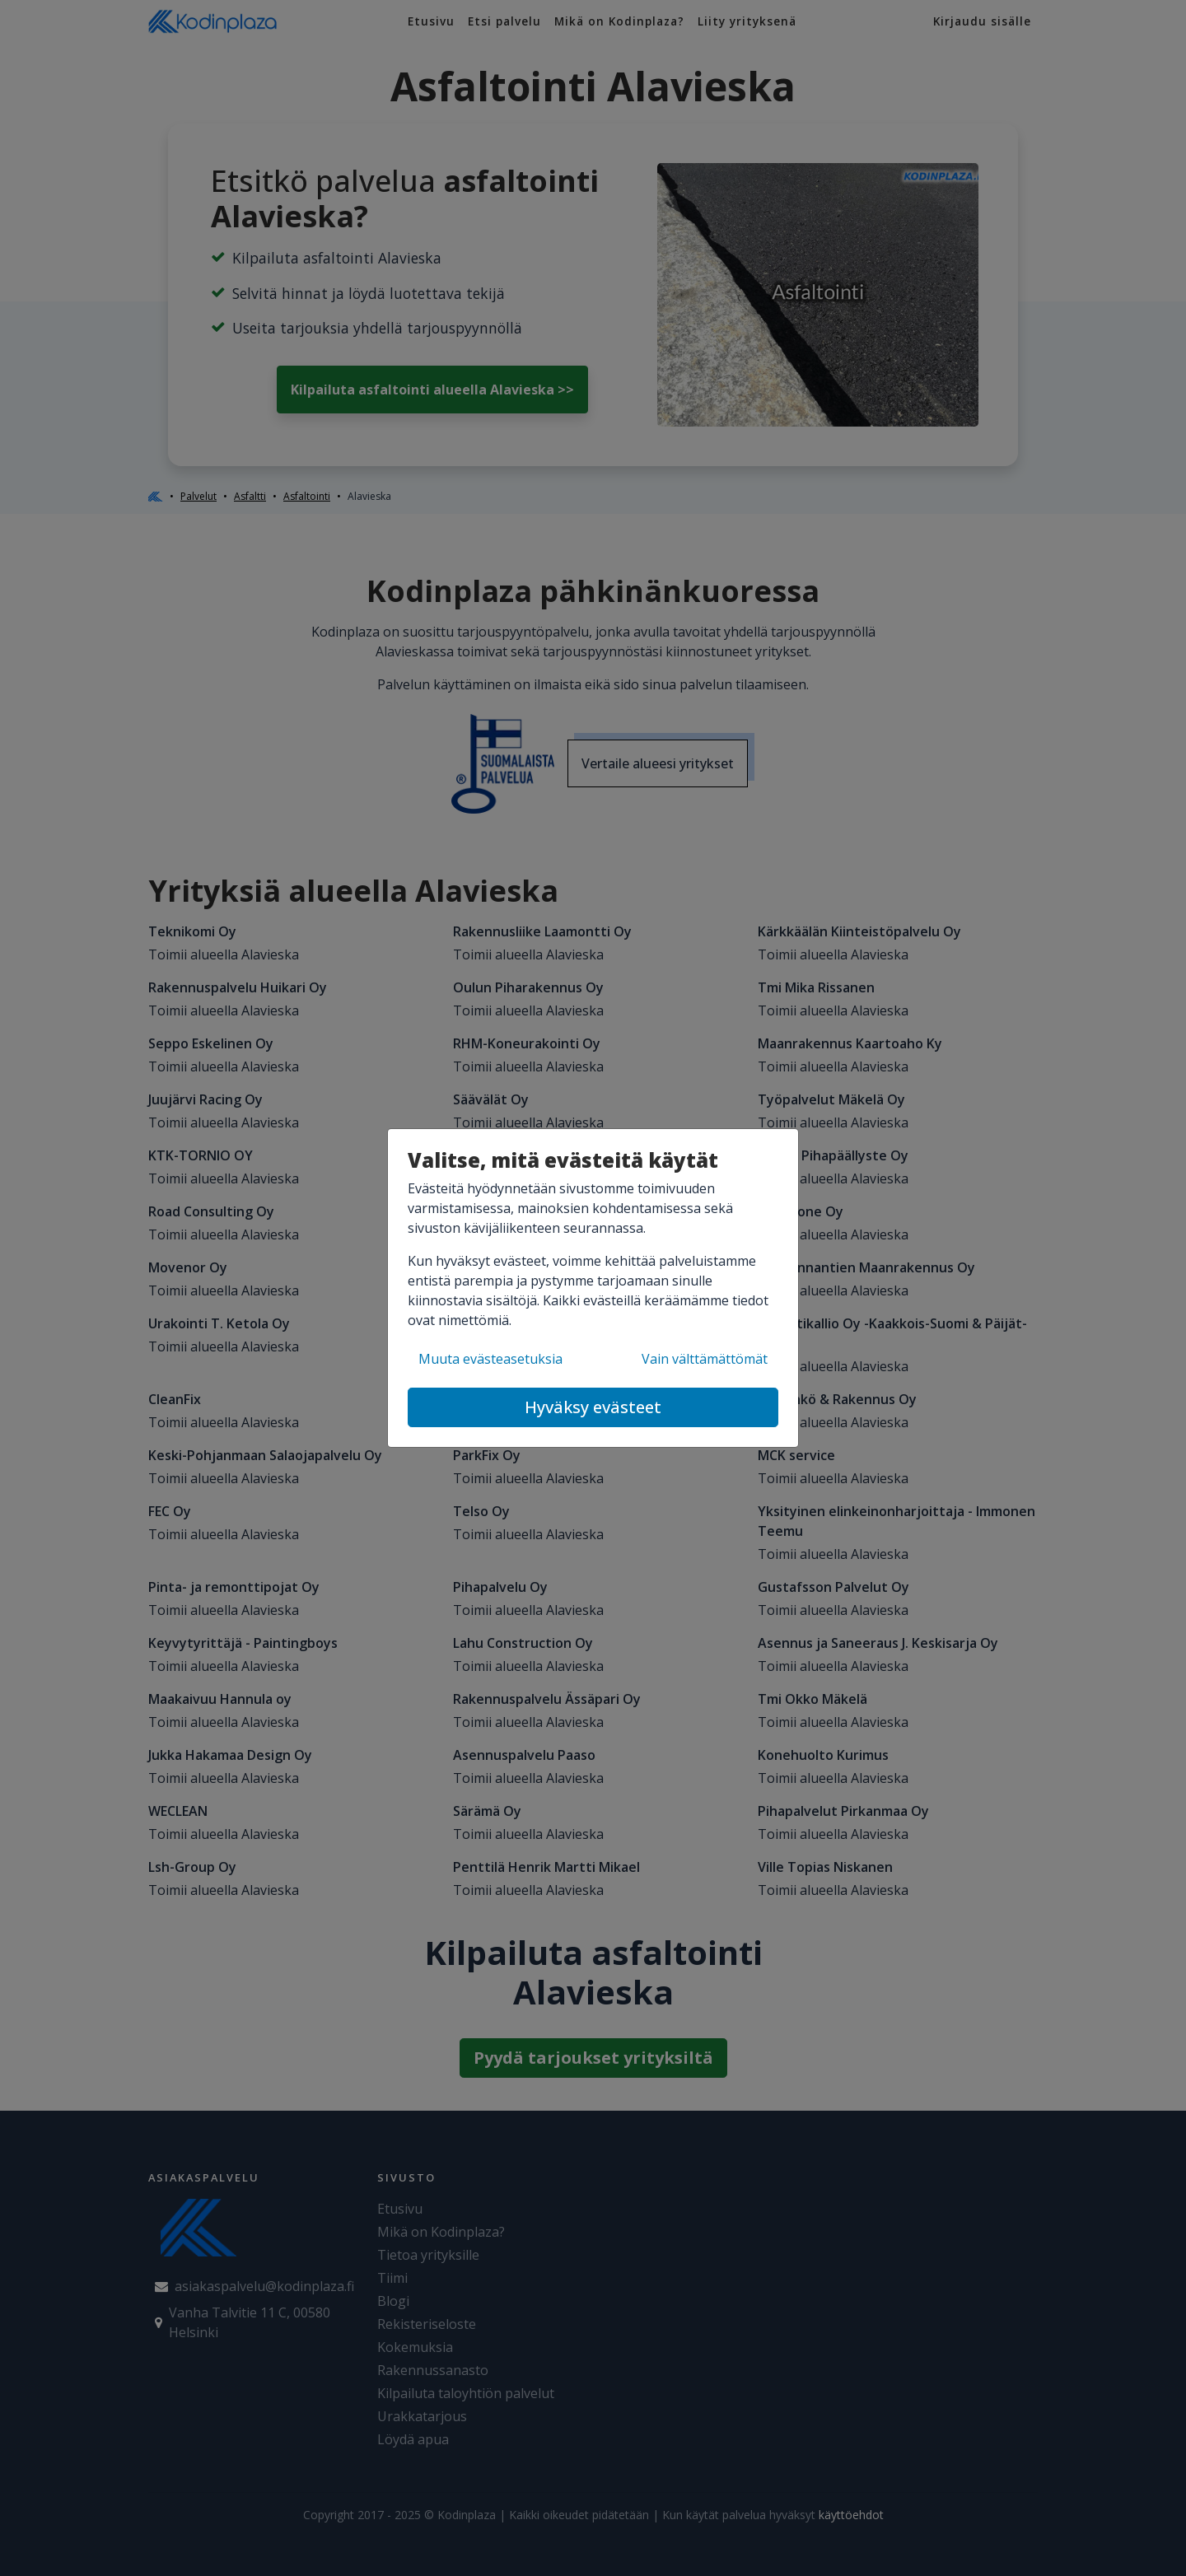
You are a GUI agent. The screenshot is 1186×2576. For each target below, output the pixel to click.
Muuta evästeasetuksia (490, 1359)
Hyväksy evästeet (593, 1407)
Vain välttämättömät (705, 1359)
